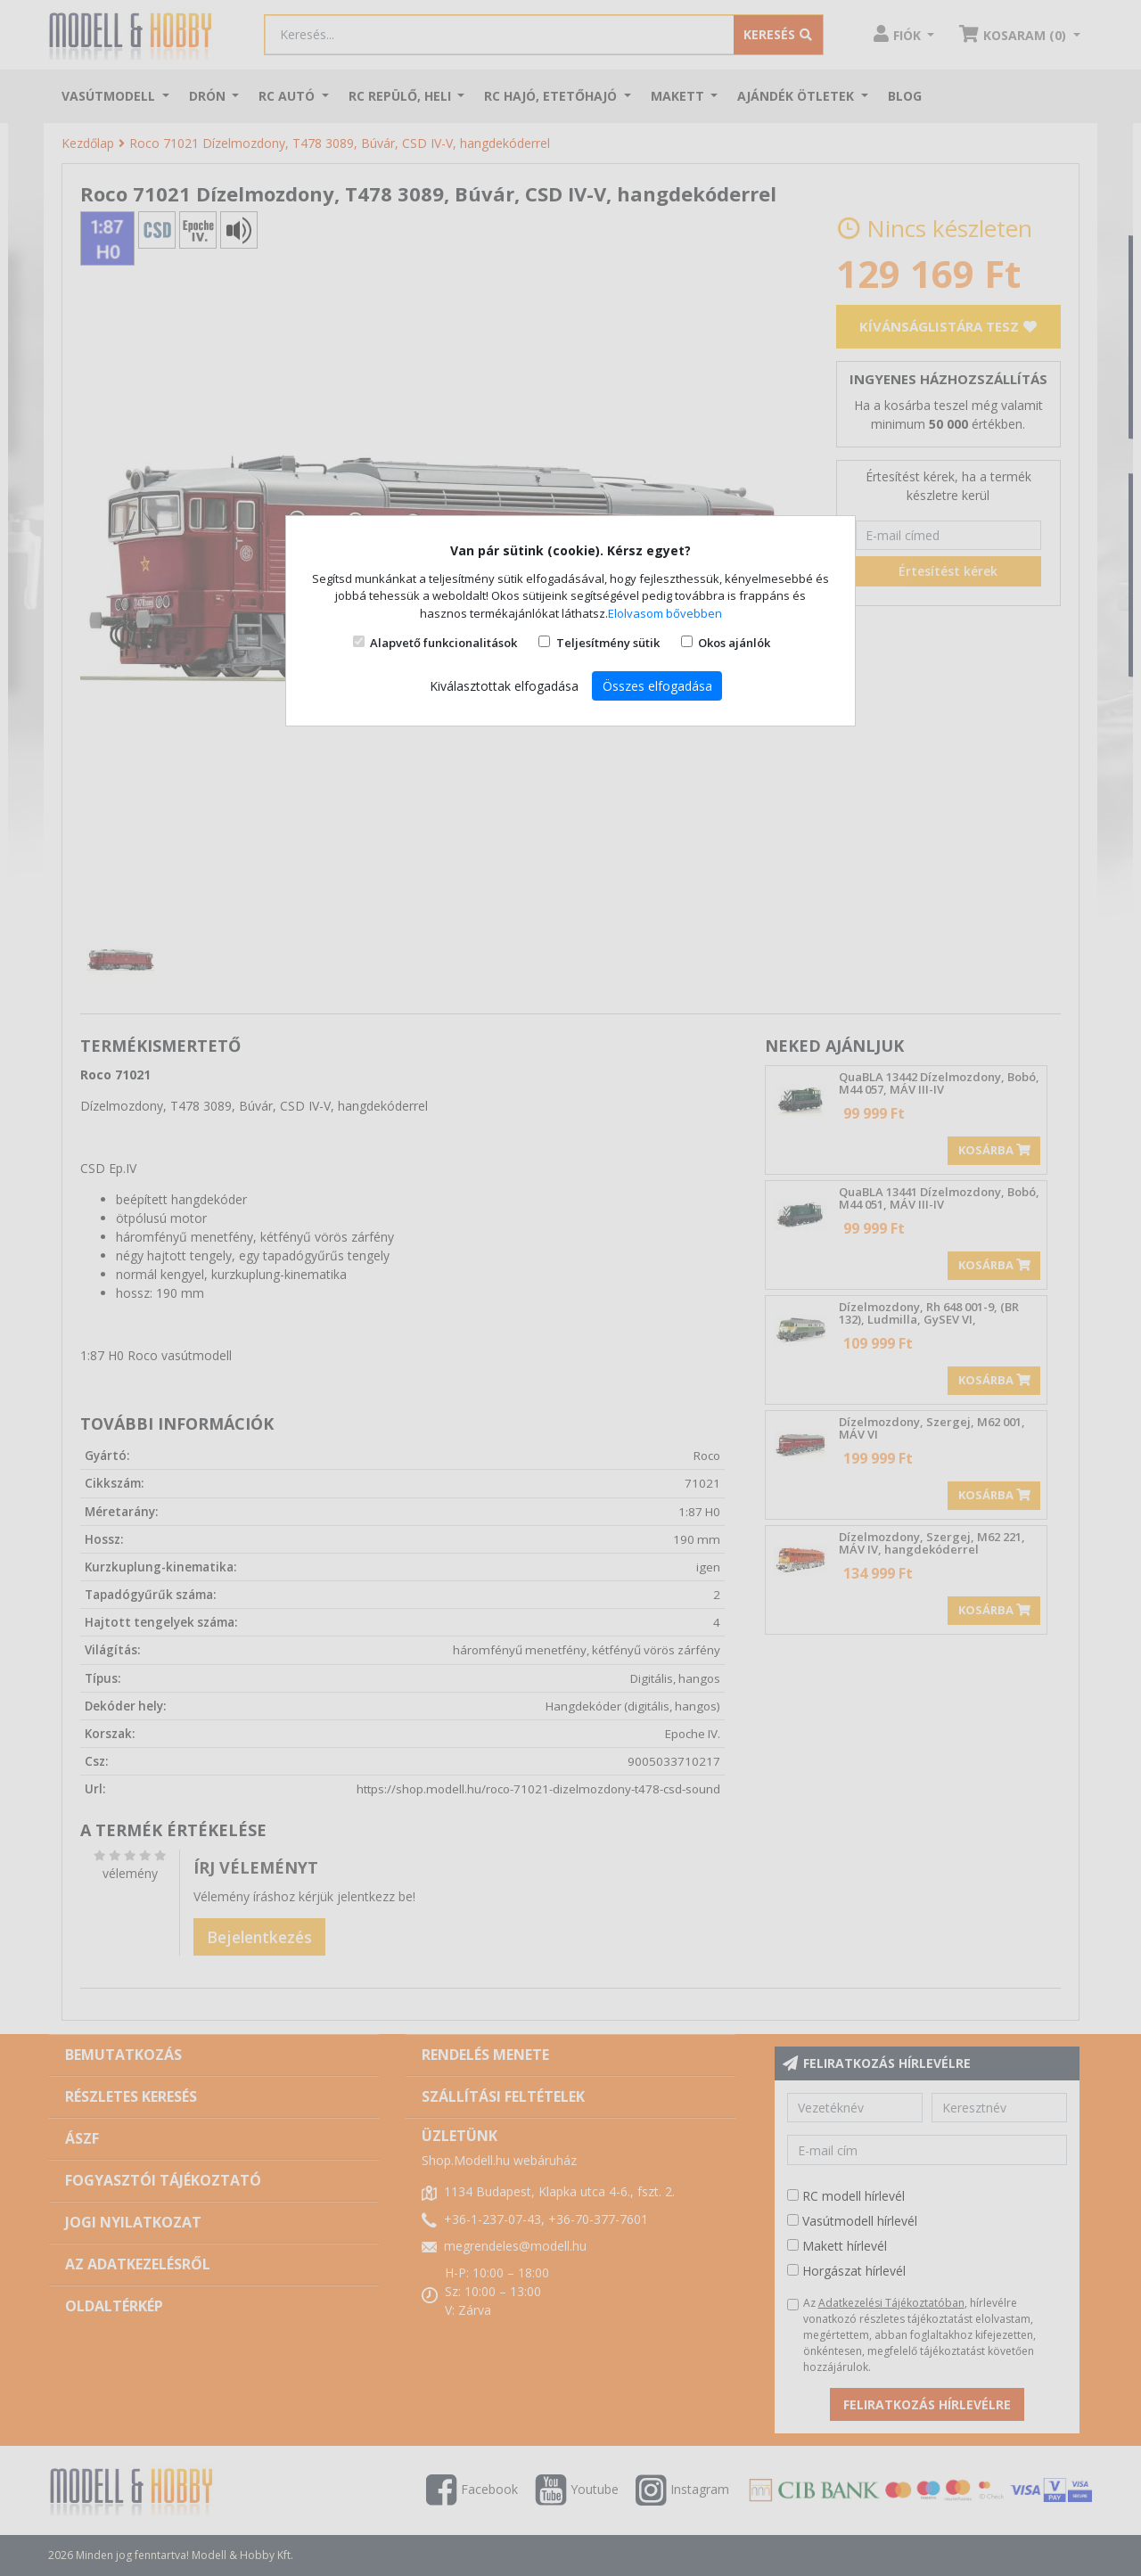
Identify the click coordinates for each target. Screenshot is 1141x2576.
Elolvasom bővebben (665, 613)
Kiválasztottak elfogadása (504, 685)
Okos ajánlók (734, 643)
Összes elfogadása (657, 685)
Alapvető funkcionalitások (443, 643)
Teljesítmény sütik (608, 643)
